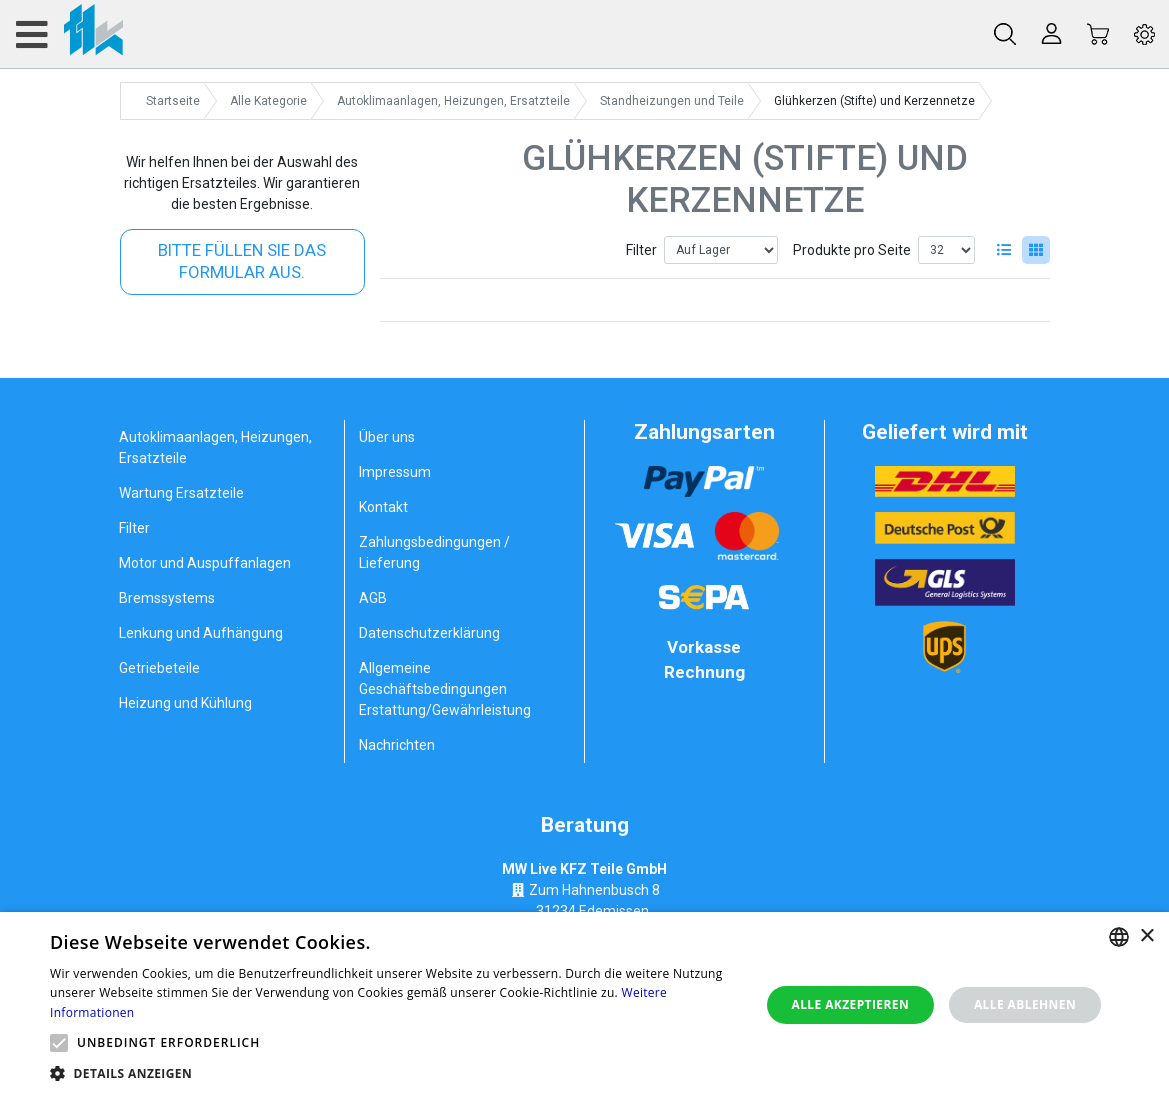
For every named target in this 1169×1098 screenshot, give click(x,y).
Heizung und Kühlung (185, 703)
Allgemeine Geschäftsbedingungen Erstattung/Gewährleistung (445, 689)
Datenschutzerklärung (429, 633)
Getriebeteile (159, 668)
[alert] (584, 1005)
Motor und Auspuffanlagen (205, 563)
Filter (641, 250)
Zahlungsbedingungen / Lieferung (434, 552)
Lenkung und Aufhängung (201, 633)
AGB (373, 598)
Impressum (395, 472)
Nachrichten (397, 745)
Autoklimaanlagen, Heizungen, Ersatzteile (215, 447)
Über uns (387, 437)
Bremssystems (167, 598)
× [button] (1146, 936)
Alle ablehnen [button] (1025, 1004)
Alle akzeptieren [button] (850, 1004)
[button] (59, 1043)
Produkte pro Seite (852, 250)
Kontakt (383, 507)
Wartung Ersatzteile (181, 493)
